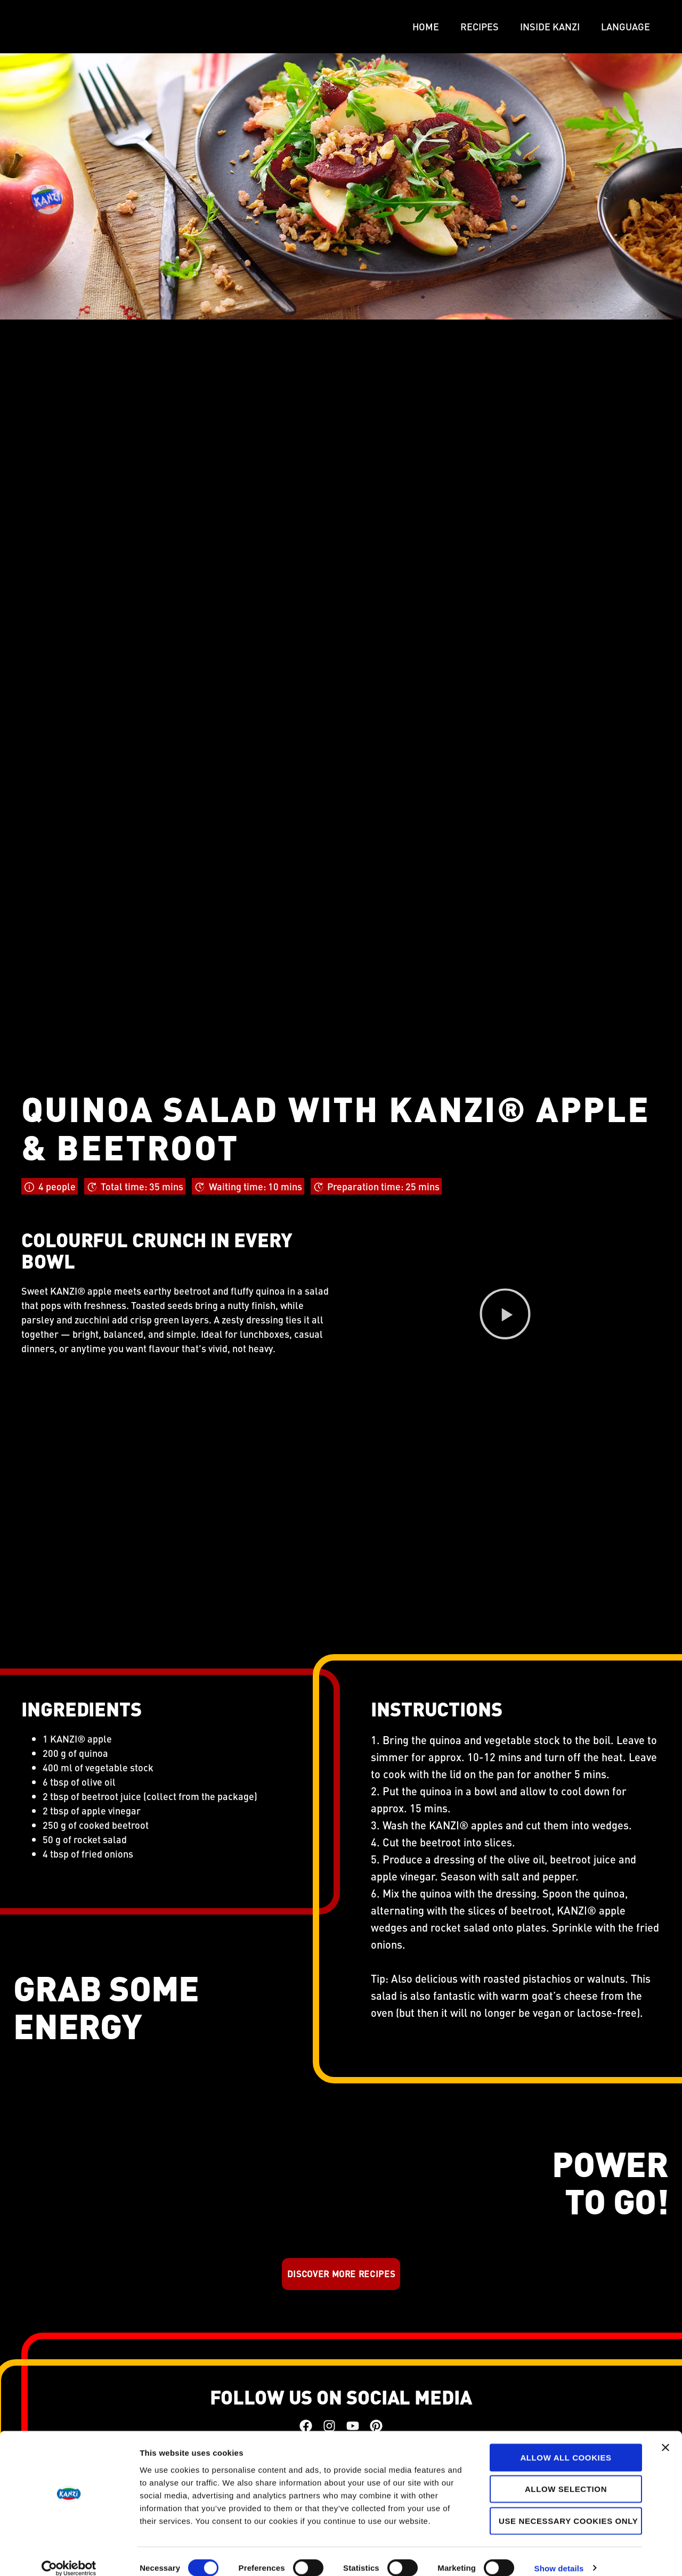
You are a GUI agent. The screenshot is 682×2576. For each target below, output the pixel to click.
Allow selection (566, 2476)
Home (425, 26)
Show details (559, 2554)
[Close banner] (665, 2434)
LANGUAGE (625, 26)
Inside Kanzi (550, 26)
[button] (505, 1316)
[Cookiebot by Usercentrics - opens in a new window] (69, 2555)
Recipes (479, 26)
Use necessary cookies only (567, 2507)
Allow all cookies (566, 2444)
